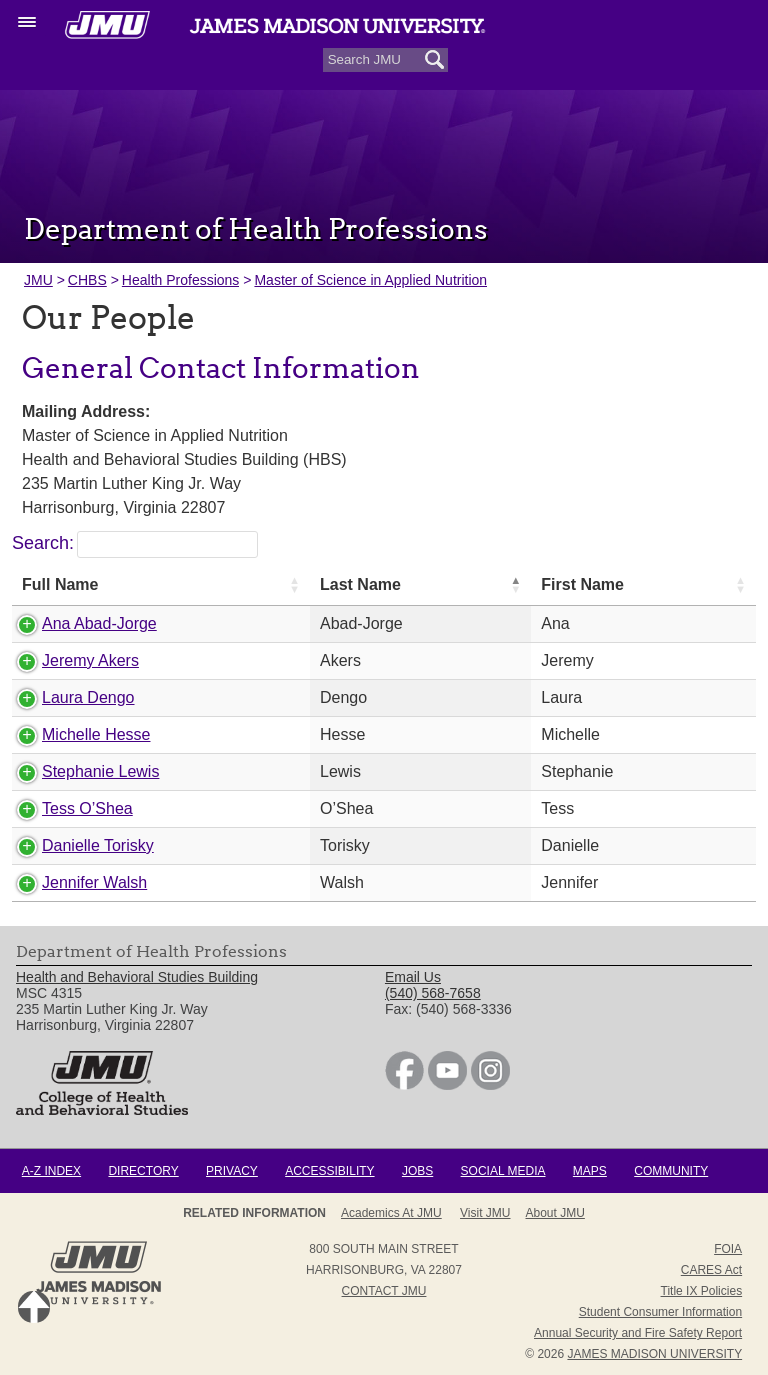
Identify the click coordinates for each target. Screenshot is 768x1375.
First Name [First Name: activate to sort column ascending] (582, 584)
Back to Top (34, 1307)
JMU (38, 280)
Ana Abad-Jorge (99, 623)
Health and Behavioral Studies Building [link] (137, 977)
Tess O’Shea (87, 808)
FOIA (728, 1249)
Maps (590, 1171)
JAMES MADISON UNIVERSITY (654, 1354)
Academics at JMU (391, 1213)
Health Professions (181, 280)
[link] (404, 1085)
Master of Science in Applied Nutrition (370, 280)
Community (671, 1171)
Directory (143, 1171)
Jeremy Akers (90, 660)
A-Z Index (51, 1171)
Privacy (232, 1171)
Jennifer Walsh (94, 882)
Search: (135, 543)
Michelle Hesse (96, 734)
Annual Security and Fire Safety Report (638, 1333)
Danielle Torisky (98, 845)
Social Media (503, 1171)
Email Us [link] (413, 977)
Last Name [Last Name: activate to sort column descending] (360, 584)
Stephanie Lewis (100, 771)
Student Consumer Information (660, 1312)
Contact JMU (384, 1291)
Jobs (417, 1171)
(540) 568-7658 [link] (433, 993)
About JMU (555, 1213)
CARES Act (711, 1270)
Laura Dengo (88, 697)
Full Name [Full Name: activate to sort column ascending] (60, 584)
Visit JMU (485, 1213)
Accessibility (329, 1171)
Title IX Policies (702, 1291)
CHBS (87, 280)
